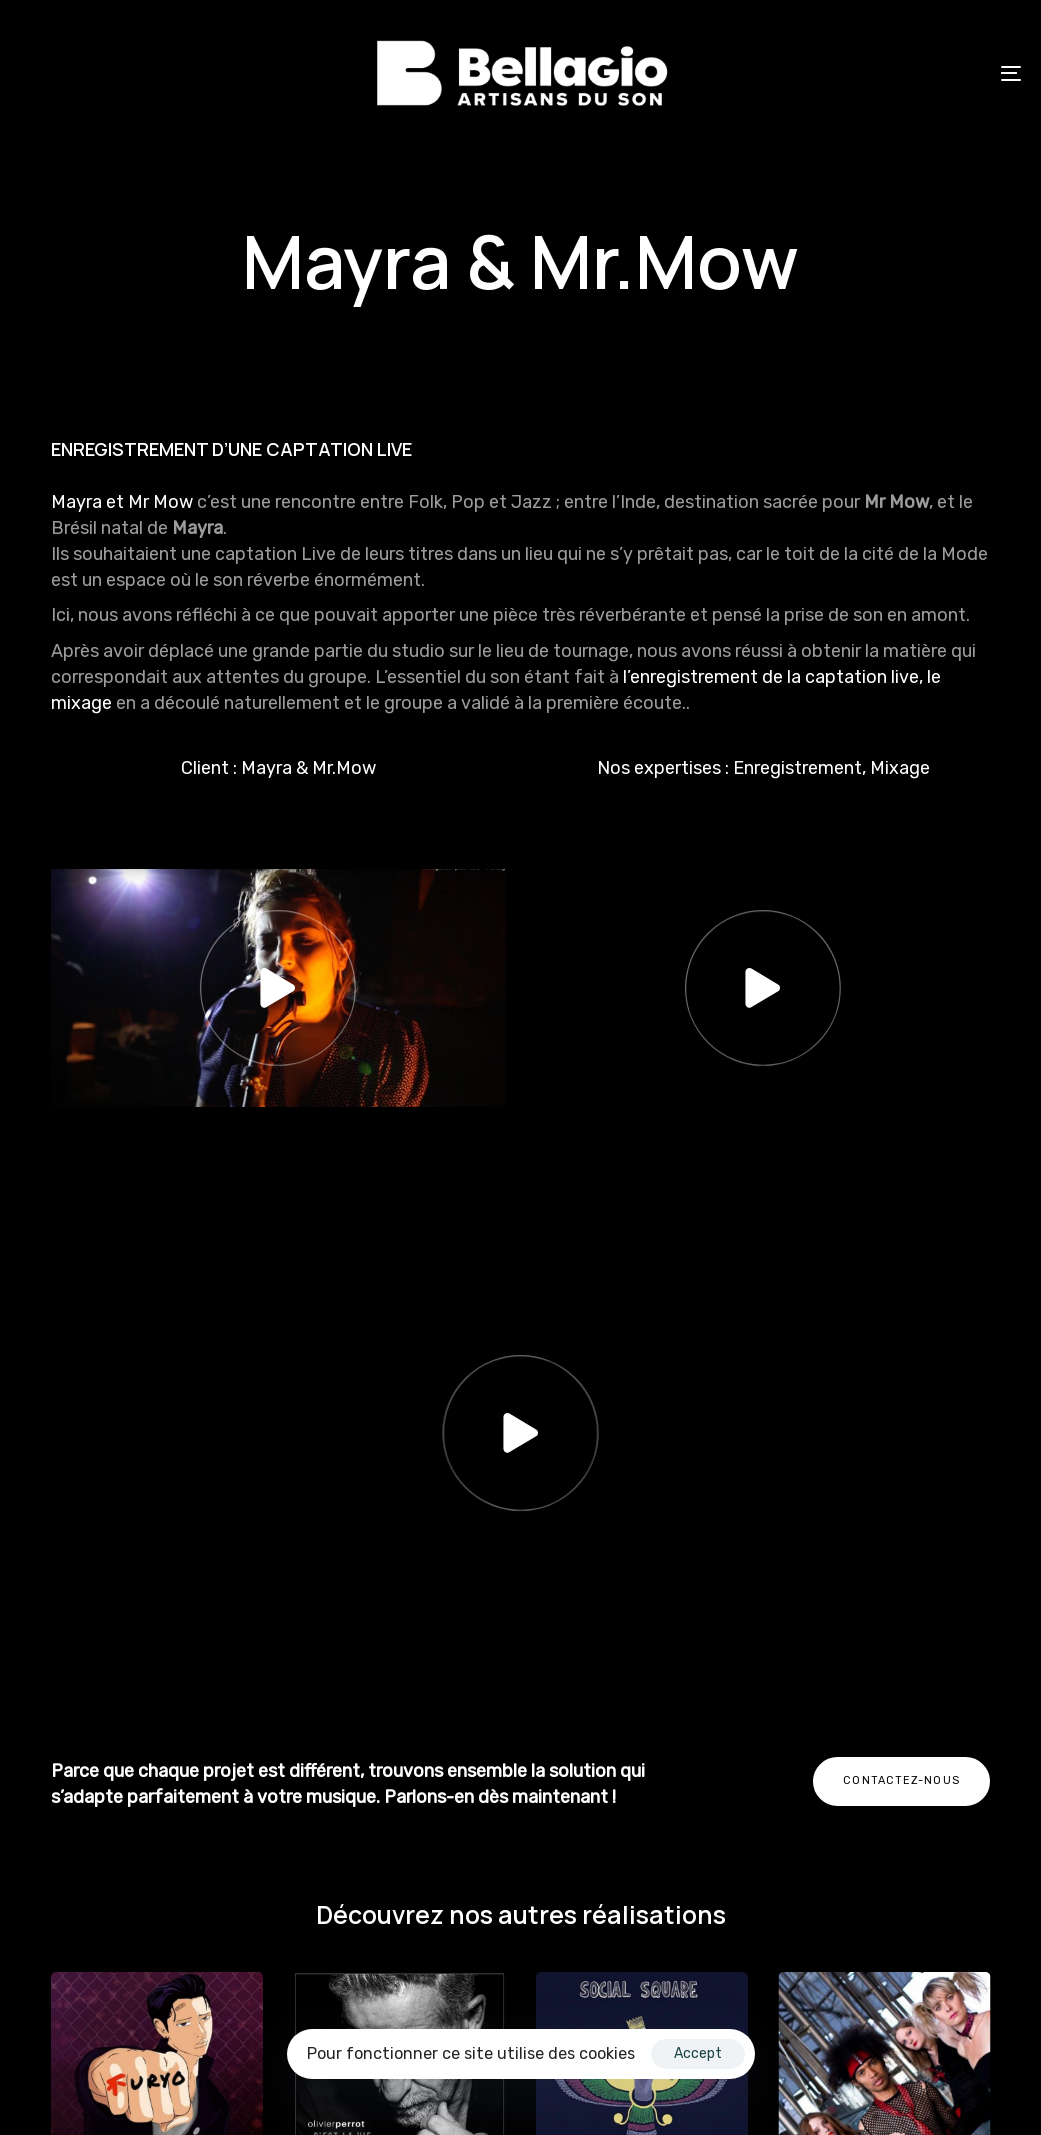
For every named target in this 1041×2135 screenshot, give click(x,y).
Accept (698, 2053)
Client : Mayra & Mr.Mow (278, 768)
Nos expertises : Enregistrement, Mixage (763, 768)
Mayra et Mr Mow (124, 502)
